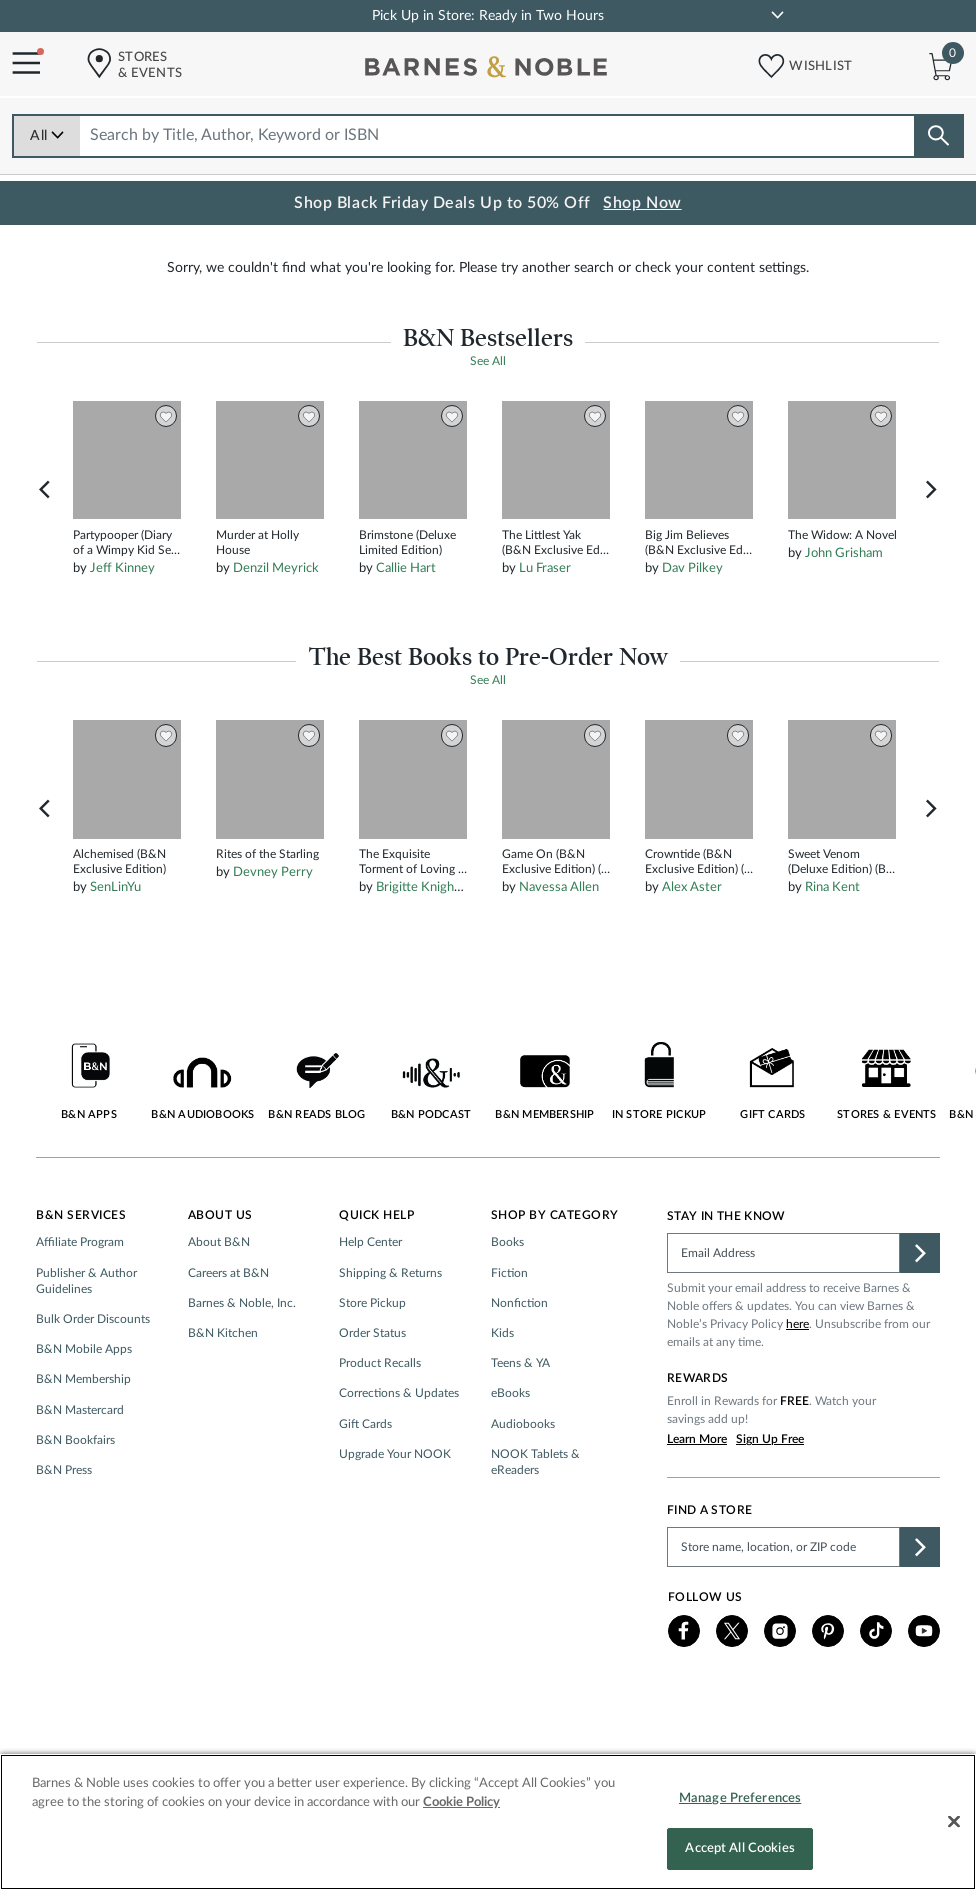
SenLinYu (115, 941)
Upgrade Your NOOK (395, 1507)
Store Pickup (372, 1356)
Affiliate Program (80, 1296)
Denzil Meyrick (276, 622)
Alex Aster (692, 941)
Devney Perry (273, 926)
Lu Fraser (545, 622)
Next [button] (931, 543)
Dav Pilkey (692, 622)
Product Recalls (380, 1417)
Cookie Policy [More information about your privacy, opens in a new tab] (461, 1802)
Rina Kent (832, 941)
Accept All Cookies (739, 1848)
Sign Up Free (770, 1493)
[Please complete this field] (783, 1307)
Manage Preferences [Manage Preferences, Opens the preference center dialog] (740, 1798)
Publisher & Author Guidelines (86, 1334)
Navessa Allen (559, 941)
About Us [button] (220, 1269)
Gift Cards (365, 1477)
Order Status (372, 1386)
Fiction (509, 1326)
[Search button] (938, 136)
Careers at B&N (228, 1326)
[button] (765, 61)
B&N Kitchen (223, 1386)
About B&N (219, 1296)
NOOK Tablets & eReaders (535, 1515)
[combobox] (498, 135)
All (47, 136)
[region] (488, 1822)
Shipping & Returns (390, 1326)
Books (507, 1296)
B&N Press (64, 1523)
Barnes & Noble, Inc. (242, 1356)
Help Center (370, 1296)
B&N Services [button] (81, 1269)
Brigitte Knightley (426, 941)
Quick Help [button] (376, 1269)
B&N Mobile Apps (84, 1403)
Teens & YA (520, 1417)
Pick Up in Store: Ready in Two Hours (488, 16)
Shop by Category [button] (555, 1269)
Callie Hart (406, 622)
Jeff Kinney (122, 622)
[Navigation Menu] (20, 64)
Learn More (697, 1493)
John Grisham (844, 606)
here (797, 1378)
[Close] (954, 1821)
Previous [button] (44, 543)
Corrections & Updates (399, 1447)
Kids (502, 1386)
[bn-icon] (488, 71)
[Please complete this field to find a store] (783, 1600)
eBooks (510, 1447)
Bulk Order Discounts (93, 1372)
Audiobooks (523, 1477)
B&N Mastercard (80, 1463)
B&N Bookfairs (75, 1493)
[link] (778, 15)
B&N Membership (83, 1433)
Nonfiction (519, 1356)
